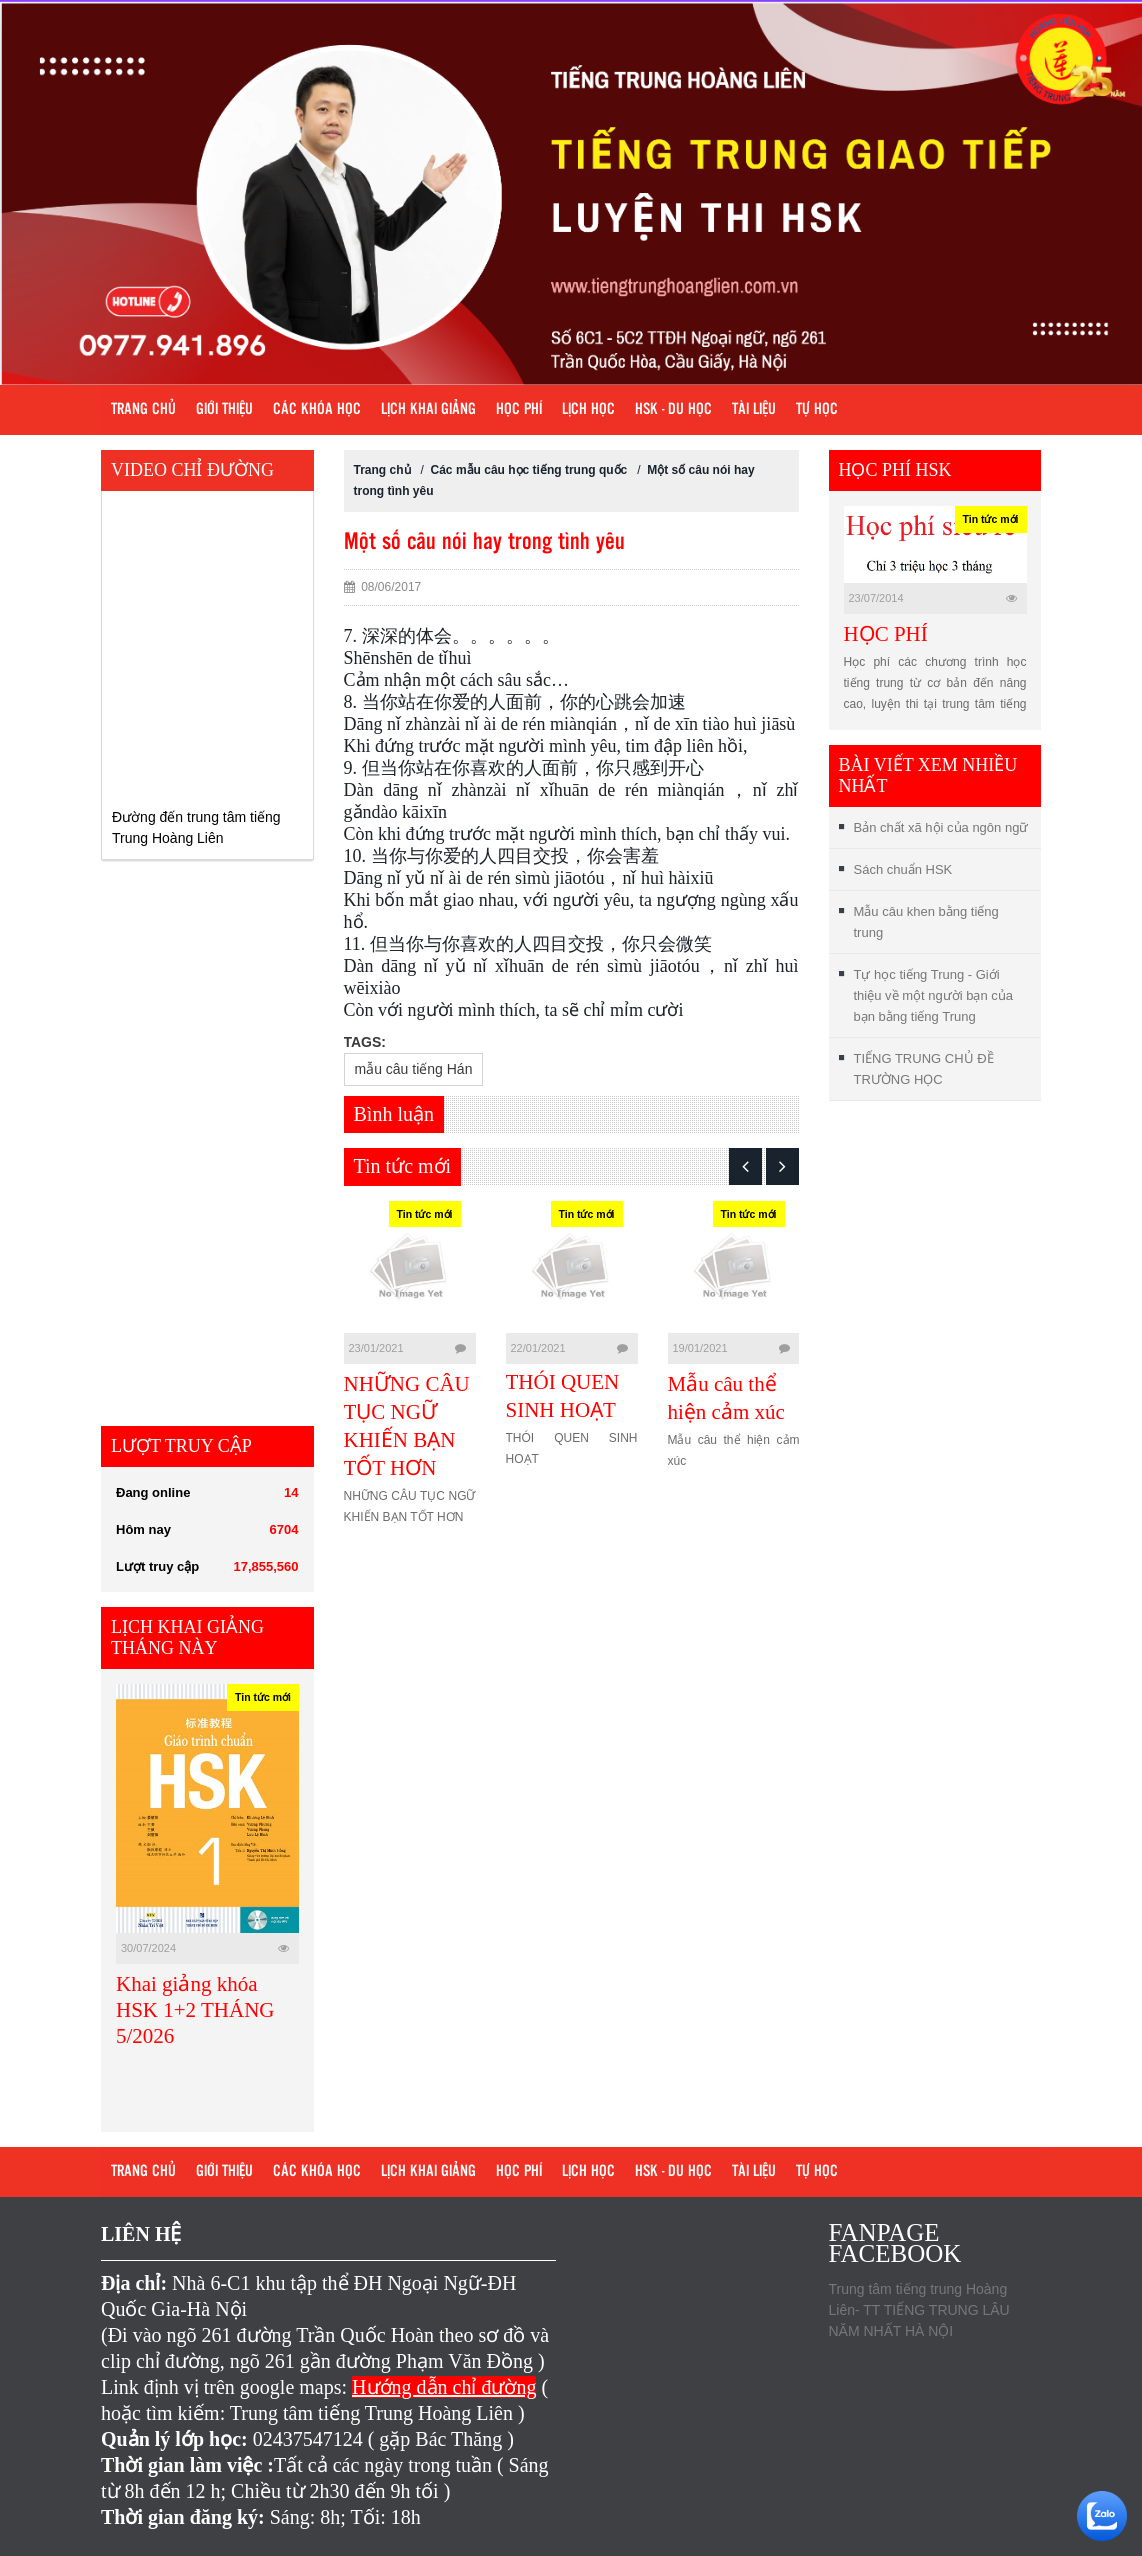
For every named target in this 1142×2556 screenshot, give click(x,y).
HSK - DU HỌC (673, 410)
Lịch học (588, 410)
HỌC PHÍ (886, 634)
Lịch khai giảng (428, 410)
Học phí (519, 410)
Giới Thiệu (224, 410)
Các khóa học (317, 410)
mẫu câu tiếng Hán (414, 1069)
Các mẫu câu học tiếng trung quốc (529, 470)
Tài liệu (754, 410)
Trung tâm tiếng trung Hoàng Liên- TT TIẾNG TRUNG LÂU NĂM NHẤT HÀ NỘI (919, 2310)
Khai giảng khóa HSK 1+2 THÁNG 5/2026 (195, 2010)
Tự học (817, 410)
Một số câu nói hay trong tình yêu (484, 542)
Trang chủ (143, 410)
